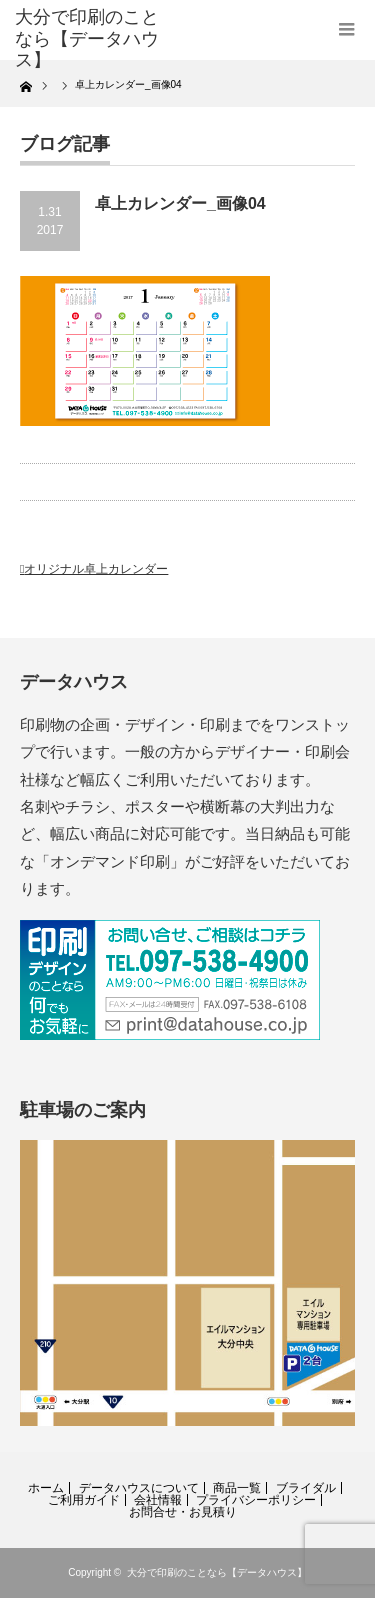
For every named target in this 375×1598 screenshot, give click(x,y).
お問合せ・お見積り (183, 1512)
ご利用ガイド (84, 1500)
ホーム (46, 1488)
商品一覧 (237, 1488)
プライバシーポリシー (256, 1500)
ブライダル (306, 1488)
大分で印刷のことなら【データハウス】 (217, 1572)
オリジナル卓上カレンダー (96, 569)
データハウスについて (139, 1488)
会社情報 (158, 1500)
